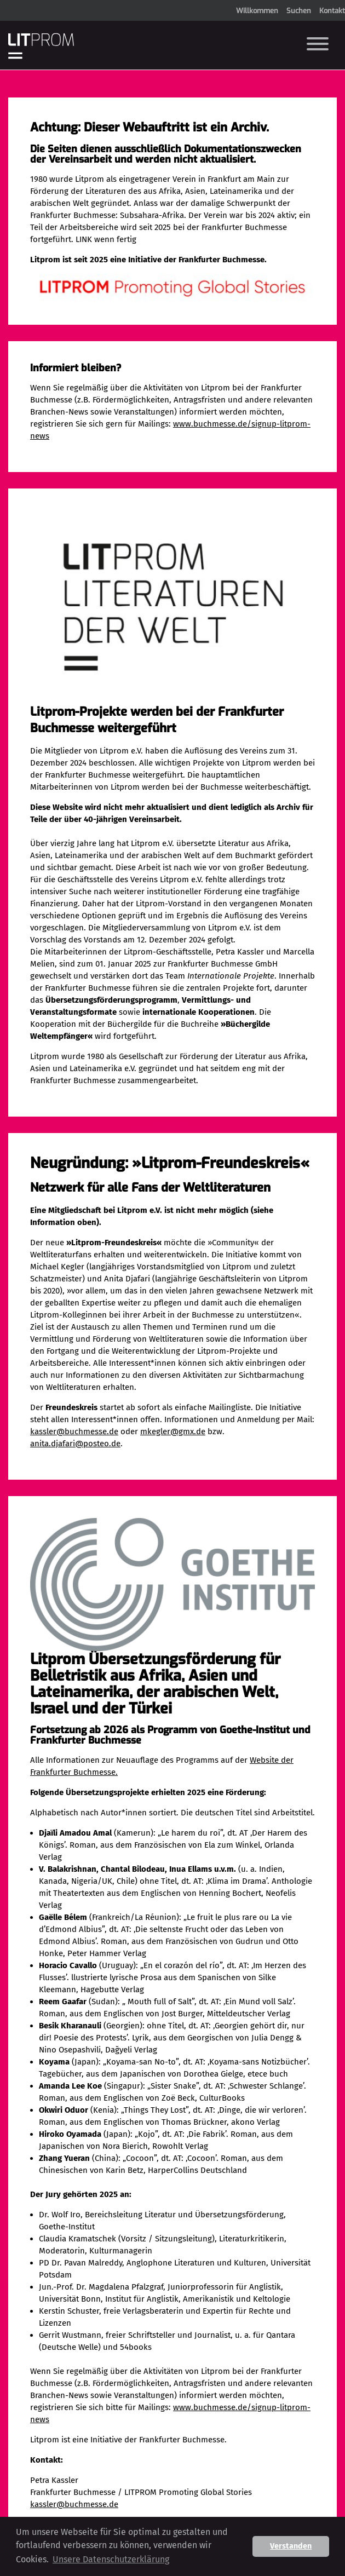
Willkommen (257, 10)
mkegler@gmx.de (172, 1431)
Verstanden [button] (291, 2546)
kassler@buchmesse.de (74, 1431)
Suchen (298, 10)
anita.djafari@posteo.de (75, 1443)
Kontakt (332, 10)
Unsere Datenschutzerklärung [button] (111, 2559)
